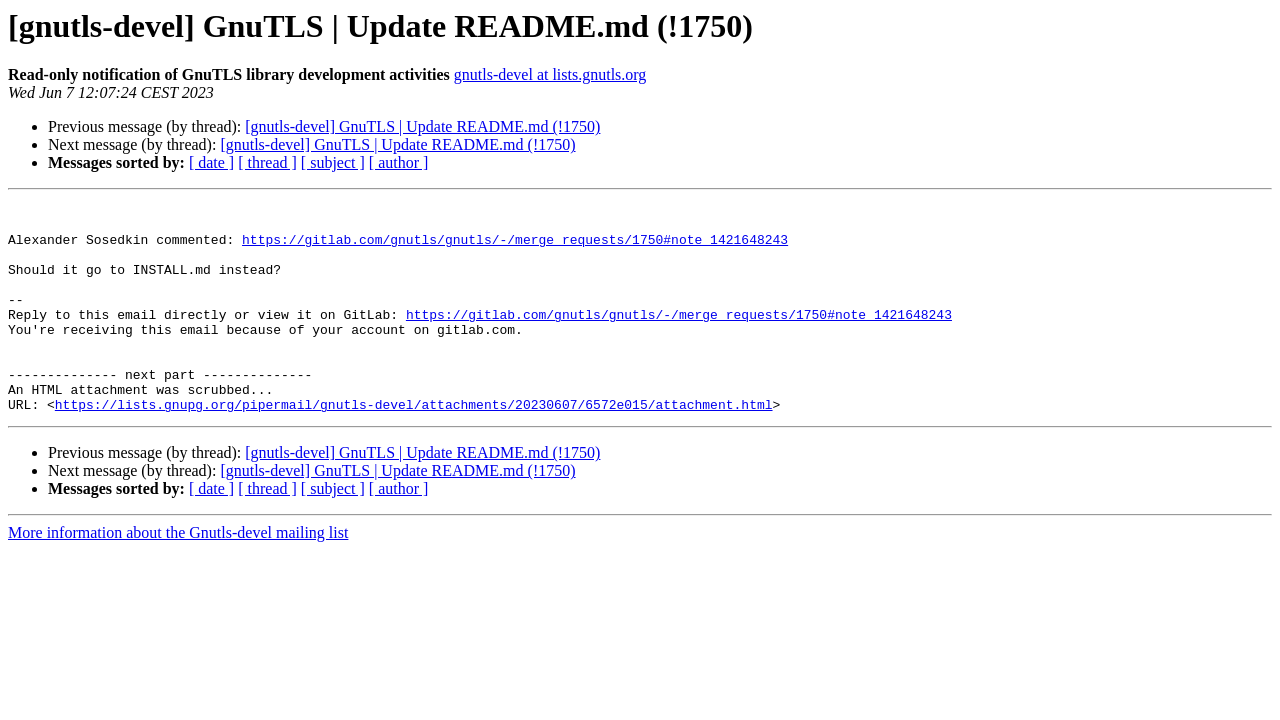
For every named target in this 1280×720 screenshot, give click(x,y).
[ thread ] (267, 162)
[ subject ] (333, 162)
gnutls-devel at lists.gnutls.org (550, 74)
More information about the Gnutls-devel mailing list (178, 574)
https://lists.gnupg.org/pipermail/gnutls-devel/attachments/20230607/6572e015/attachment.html (414, 446)
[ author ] (399, 162)
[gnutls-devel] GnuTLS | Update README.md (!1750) (422, 126)
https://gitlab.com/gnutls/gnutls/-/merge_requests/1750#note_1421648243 (515, 248)
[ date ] (211, 162)
